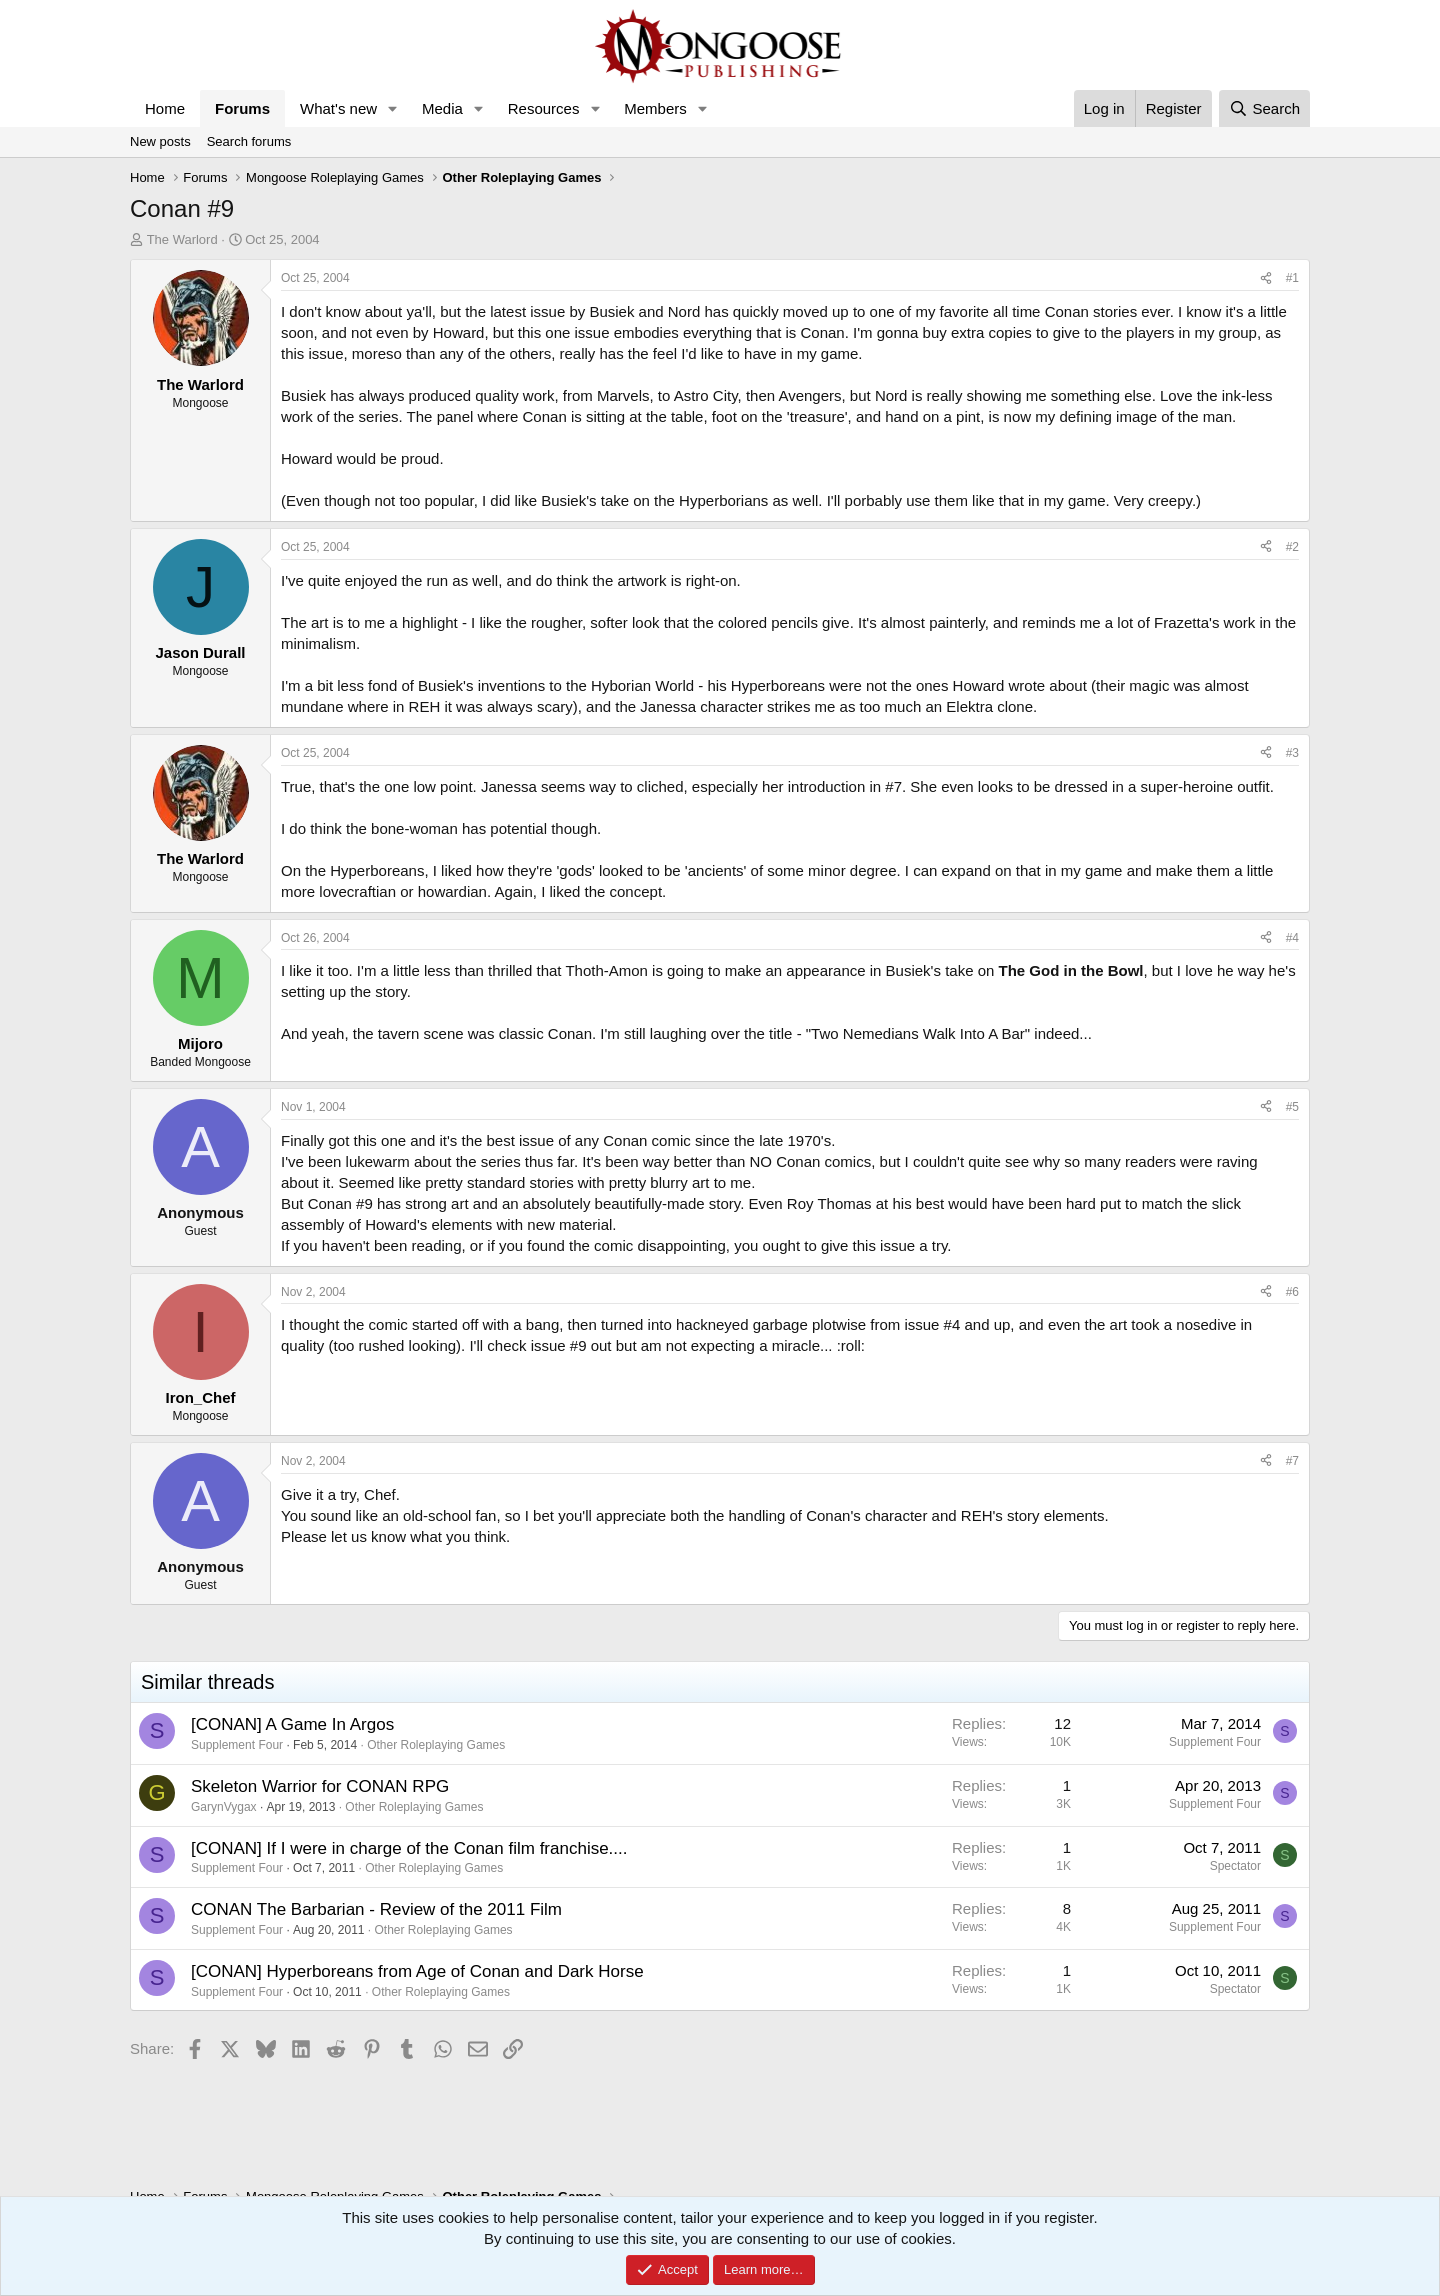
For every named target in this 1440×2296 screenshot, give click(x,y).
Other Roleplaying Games (436, 1745)
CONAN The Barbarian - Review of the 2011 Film (376, 1909)
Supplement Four (237, 1745)
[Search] (1264, 108)
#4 (1292, 938)
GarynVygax (224, 1807)
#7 (1292, 1461)
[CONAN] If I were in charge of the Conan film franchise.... (409, 1848)
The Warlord (182, 239)
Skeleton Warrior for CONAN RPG (320, 1786)
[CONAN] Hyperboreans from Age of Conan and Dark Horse (417, 1971)
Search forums (249, 141)
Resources (544, 108)
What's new (338, 108)
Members (655, 108)
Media (442, 108)
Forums (242, 108)
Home (165, 108)
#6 (1292, 1292)
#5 (1292, 1107)
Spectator (1235, 1866)
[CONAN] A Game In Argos (292, 1724)
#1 (1292, 278)
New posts (160, 141)
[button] (393, 108)
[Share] (1266, 278)
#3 (1292, 753)
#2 (1292, 547)
